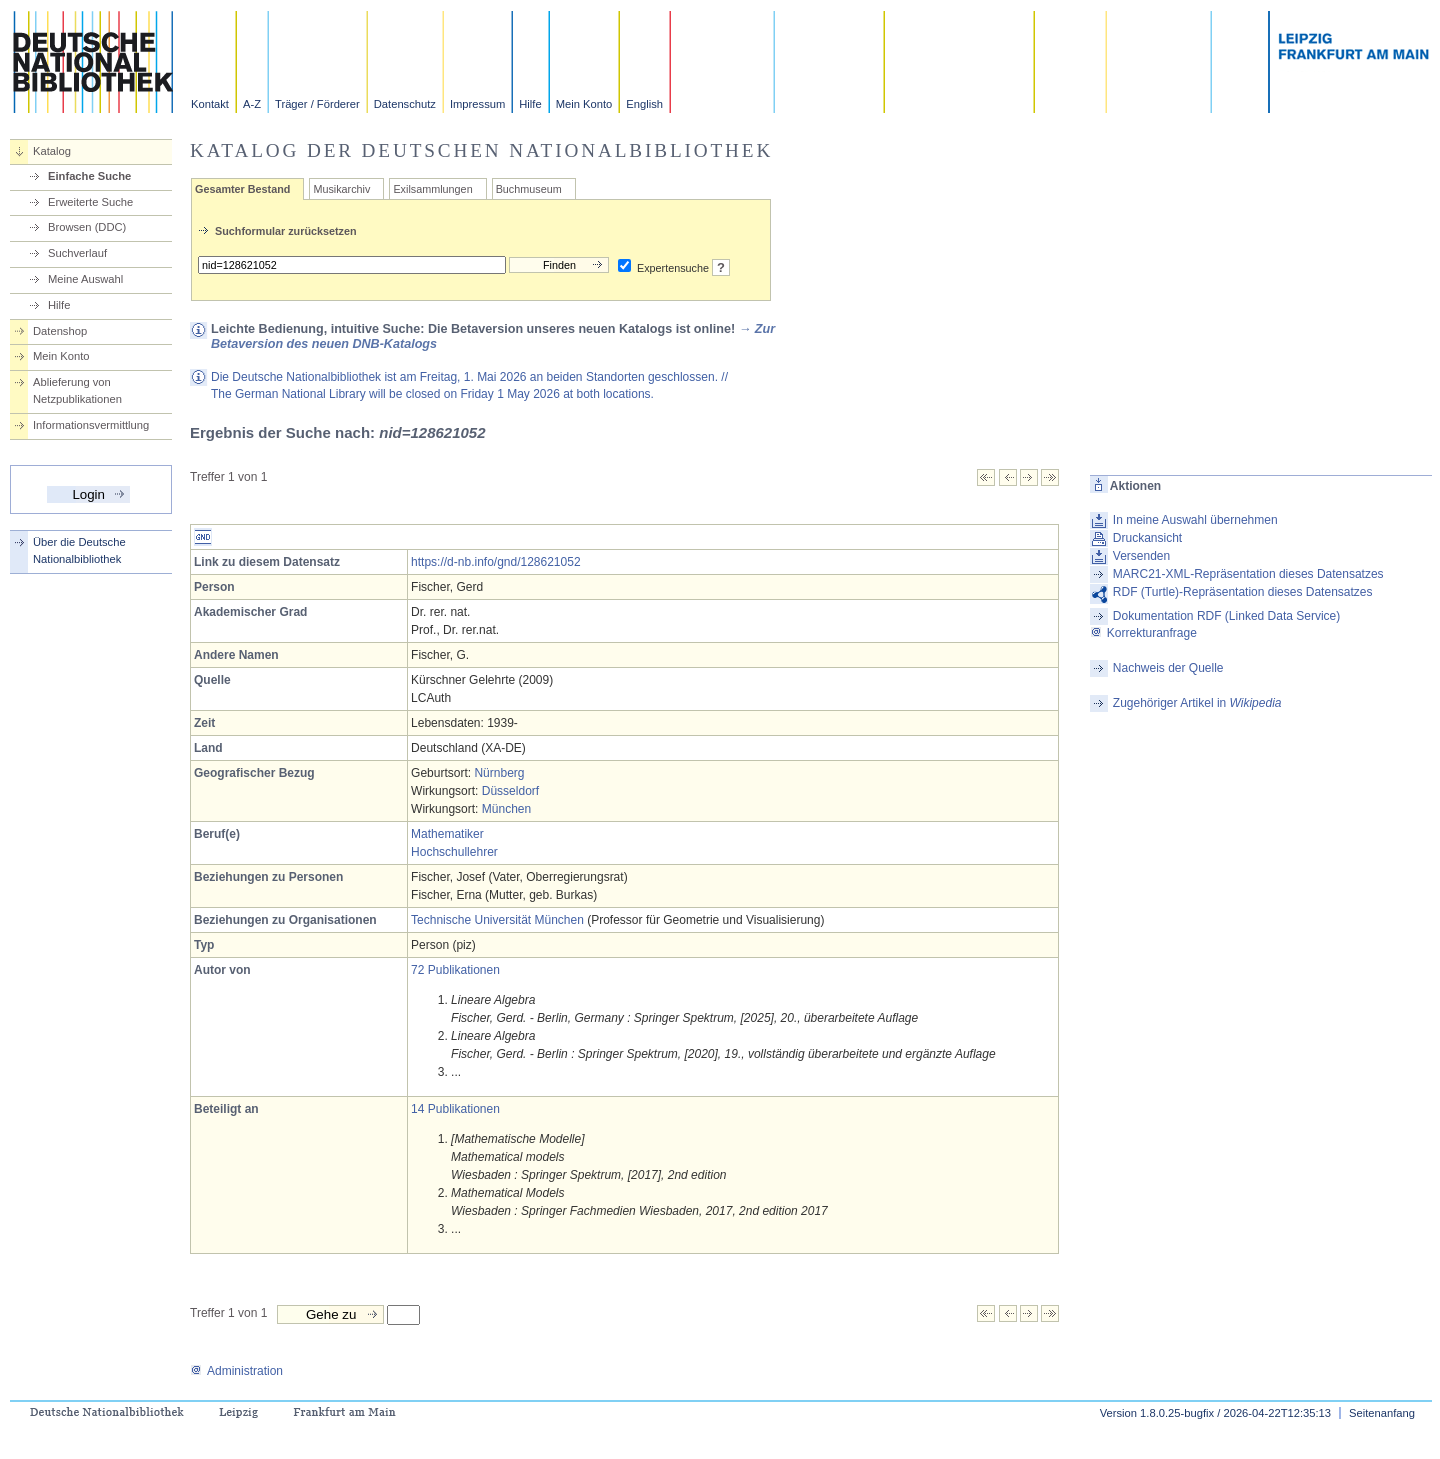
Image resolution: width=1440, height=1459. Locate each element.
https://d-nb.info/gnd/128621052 (495, 562)
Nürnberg (499, 773)
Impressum (477, 104)
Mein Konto (584, 104)
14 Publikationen (455, 1109)
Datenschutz (405, 104)
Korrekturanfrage (1143, 633)
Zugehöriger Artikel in (1197, 703)
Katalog (52, 151)
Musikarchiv (341, 189)
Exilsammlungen (432, 189)
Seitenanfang (1382, 1413)
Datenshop (60, 331)
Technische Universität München (497, 920)
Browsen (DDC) (87, 227)
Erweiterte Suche (90, 202)
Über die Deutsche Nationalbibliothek (79, 550)
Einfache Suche (89, 176)
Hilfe (530, 104)
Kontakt (210, 104)
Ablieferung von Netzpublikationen (77, 390)
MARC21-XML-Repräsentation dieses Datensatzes (1248, 574)
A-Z (252, 104)
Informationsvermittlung (91, 425)
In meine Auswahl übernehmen (1195, 520)
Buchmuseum (529, 189)
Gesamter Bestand (242, 189)
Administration (236, 1371)
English (644, 104)
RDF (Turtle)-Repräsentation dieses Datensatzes (1243, 592)
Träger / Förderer (317, 104)
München (506, 809)
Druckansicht (1147, 538)
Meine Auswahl (85, 279)
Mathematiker (447, 834)
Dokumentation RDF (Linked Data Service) (1226, 616)
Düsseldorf (510, 791)
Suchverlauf (77, 253)
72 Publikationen (455, 970)
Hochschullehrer (454, 852)
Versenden (1141, 556)
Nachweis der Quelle (1168, 668)
